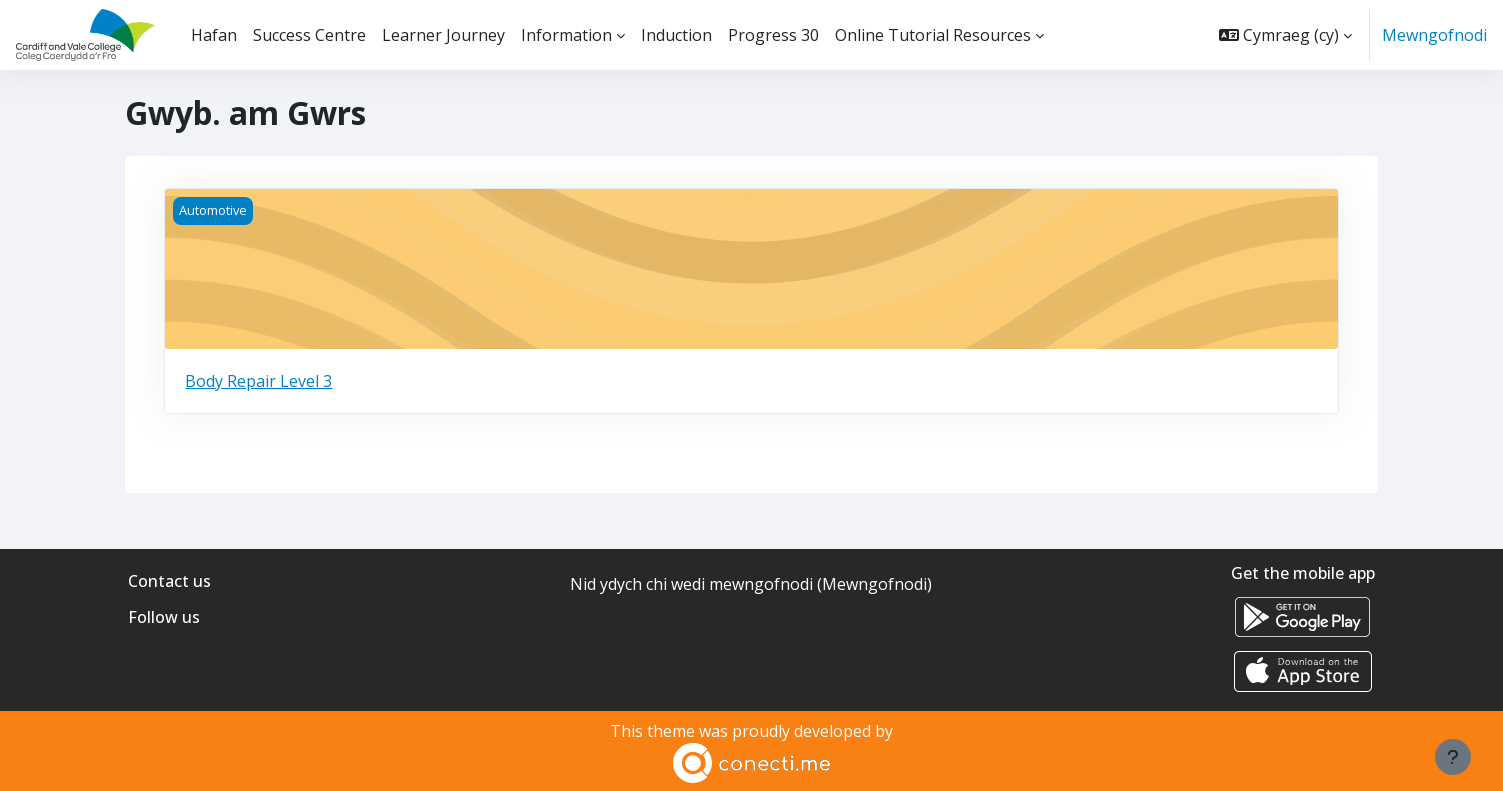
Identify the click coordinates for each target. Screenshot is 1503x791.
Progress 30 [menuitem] (773, 35)
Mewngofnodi (1434, 35)
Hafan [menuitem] (214, 35)
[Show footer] (1453, 757)
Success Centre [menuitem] (309, 35)
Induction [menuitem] (676, 35)
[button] (1285, 35)
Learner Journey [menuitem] (443, 35)
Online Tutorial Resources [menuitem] (933, 35)
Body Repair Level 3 (258, 381)
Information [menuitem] (566, 35)
